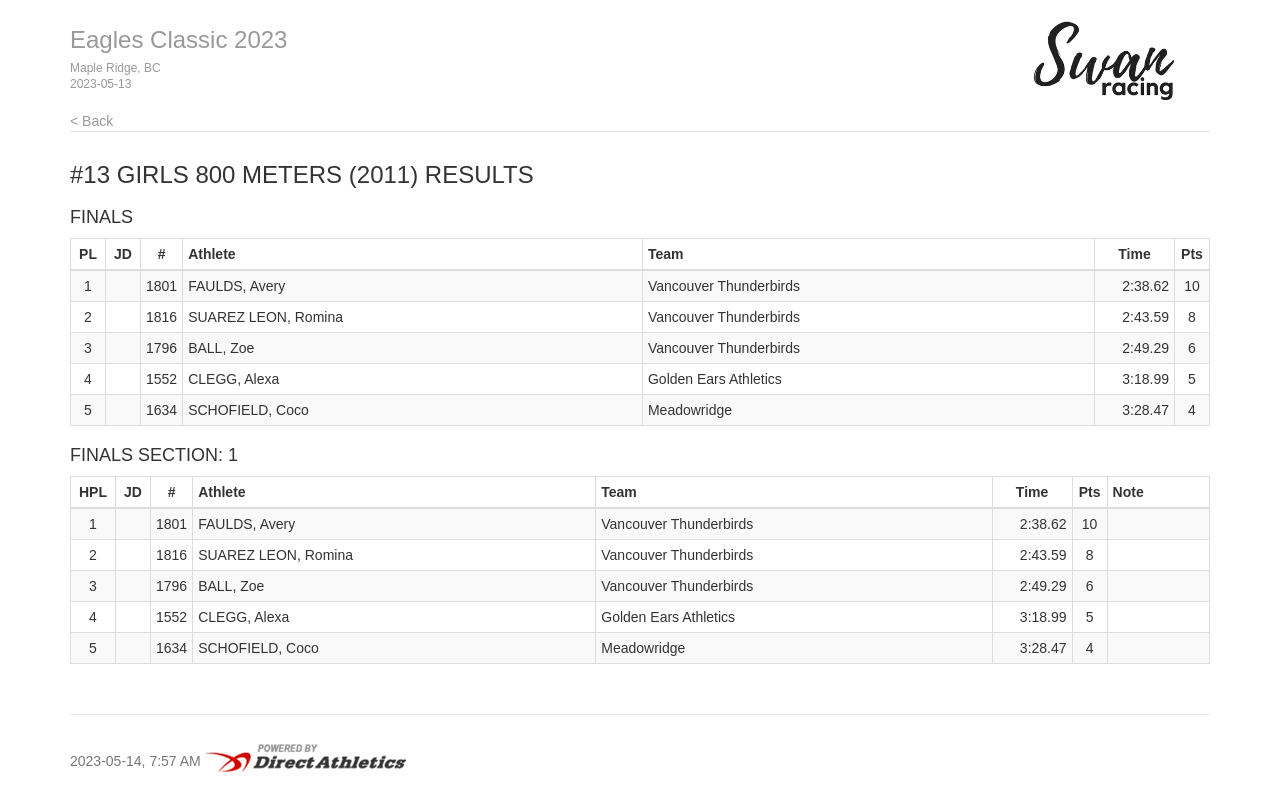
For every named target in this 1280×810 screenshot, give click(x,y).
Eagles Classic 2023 (178, 39)
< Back (91, 121)
